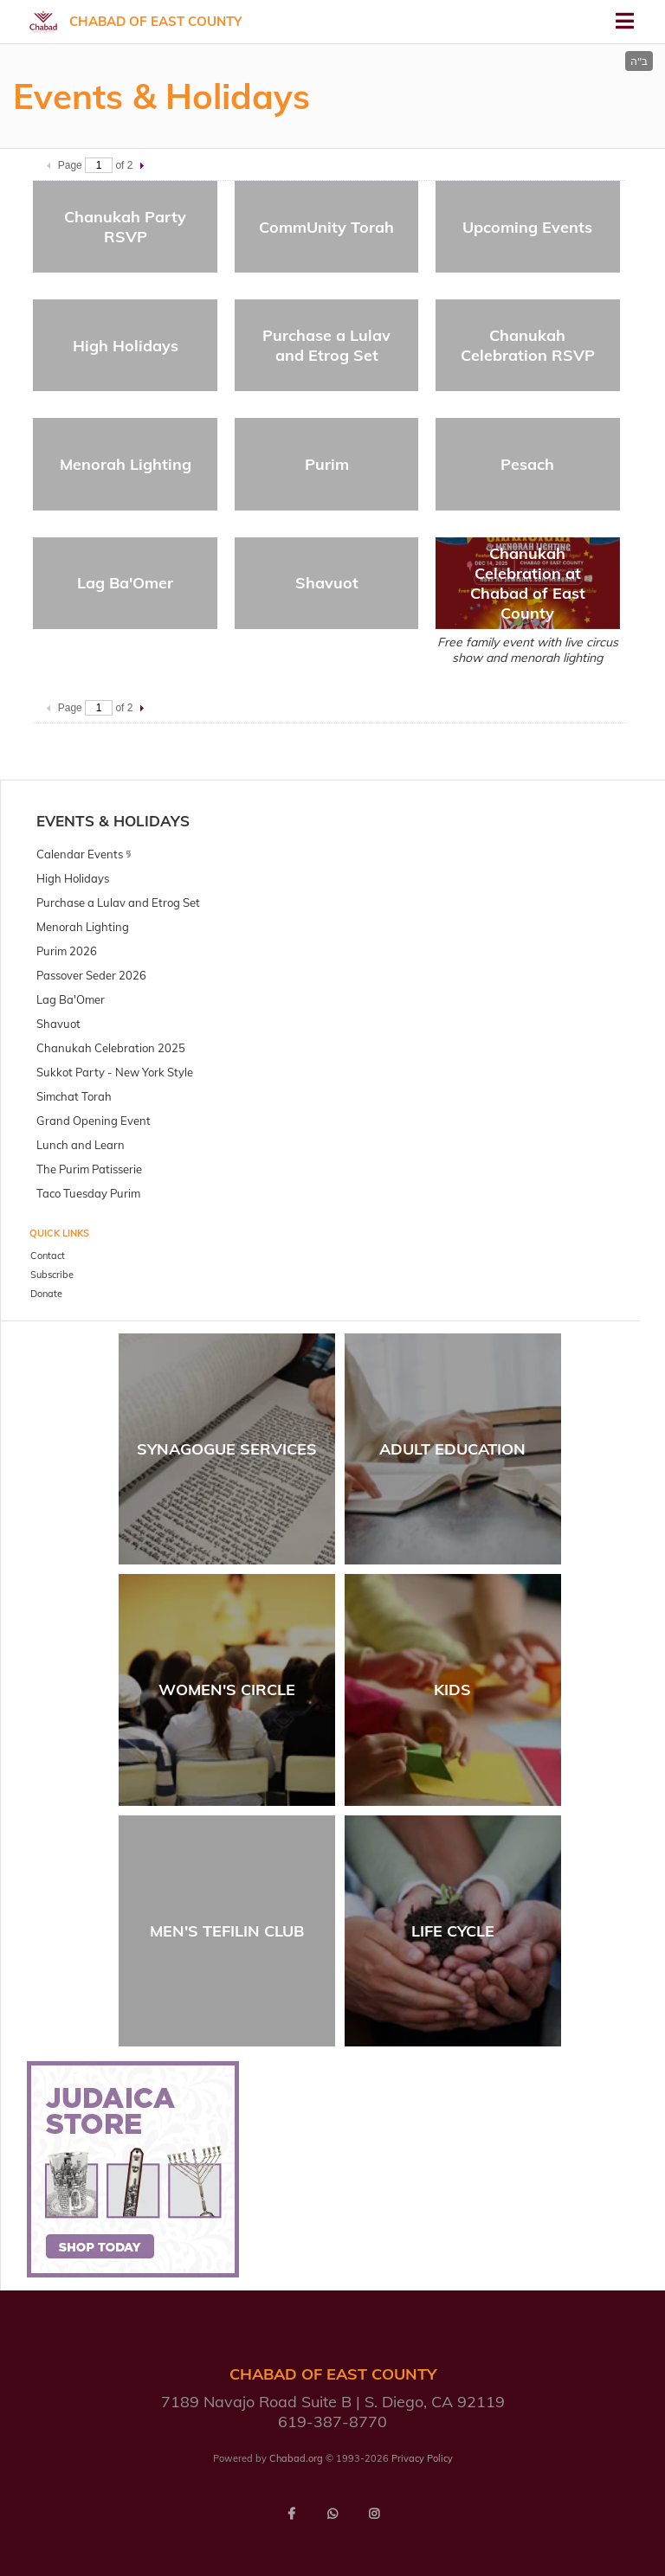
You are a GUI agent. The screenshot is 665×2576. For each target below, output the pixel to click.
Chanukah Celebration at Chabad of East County (527, 583)
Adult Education (452, 1449)
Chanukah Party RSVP (125, 227)
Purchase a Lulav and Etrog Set (326, 345)
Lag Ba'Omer (125, 583)
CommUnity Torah (326, 227)
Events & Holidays (113, 821)
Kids (452, 1689)
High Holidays (125, 346)
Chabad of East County (155, 21)
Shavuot (326, 583)
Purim (327, 464)
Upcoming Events (527, 227)
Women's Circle (226, 1689)
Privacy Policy (422, 2458)
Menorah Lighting (125, 464)
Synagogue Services (227, 1449)
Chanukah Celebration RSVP (528, 345)
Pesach (527, 464)
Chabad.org (296, 2458)
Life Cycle (452, 1931)
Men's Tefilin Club (227, 1931)
